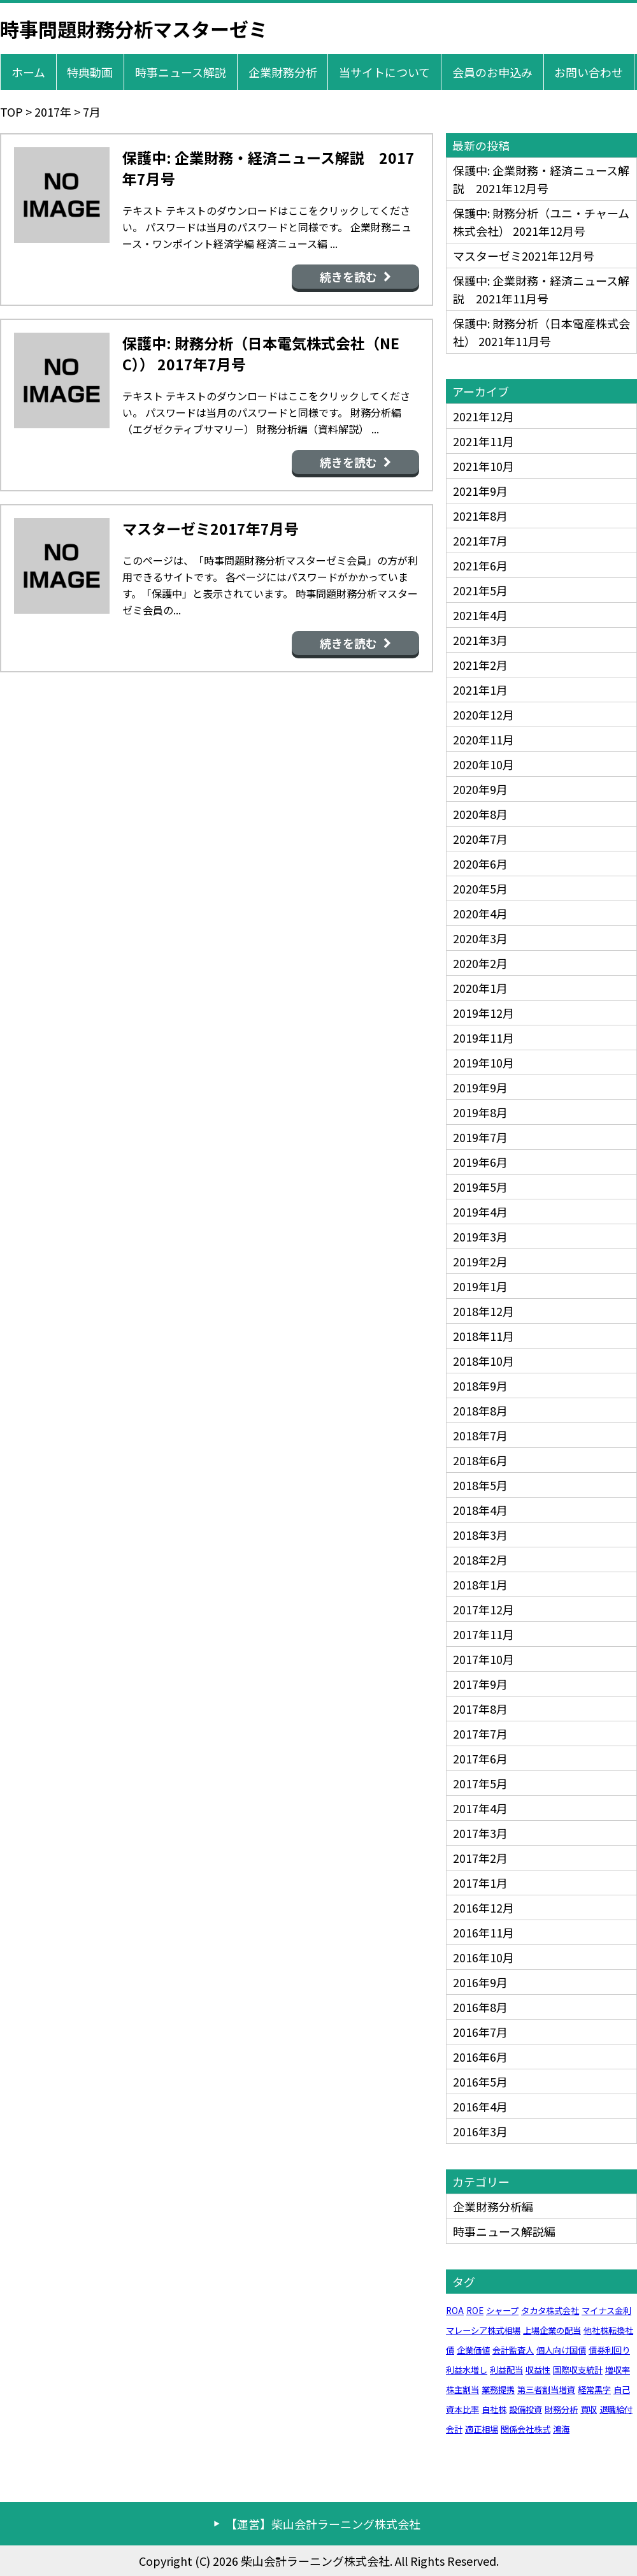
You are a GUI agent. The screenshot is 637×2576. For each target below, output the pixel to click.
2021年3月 (480, 640)
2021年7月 (480, 540)
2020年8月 (480, 814)
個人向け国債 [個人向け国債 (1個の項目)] (561, 2350)
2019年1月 (480, 1286)
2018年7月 (480, 1435)
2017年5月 (480, 1783)
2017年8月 (480, 1708)
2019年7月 (480, 1137)
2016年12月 (483, 1907)
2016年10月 (483, 1957)
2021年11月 (483, 441)
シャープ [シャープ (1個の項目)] (502, 2311)
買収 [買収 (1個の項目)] (588, 2409)
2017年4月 (480, 1808)
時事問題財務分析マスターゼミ (134, 28)
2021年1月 (480, 689)
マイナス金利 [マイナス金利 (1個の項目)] (606, 2311)
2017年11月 (483, 1634)
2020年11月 (483, 739)
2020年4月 (480, 913)
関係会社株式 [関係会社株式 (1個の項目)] (525, 2429)
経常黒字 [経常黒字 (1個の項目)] (594, 2390)
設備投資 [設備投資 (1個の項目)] (525, 2409)
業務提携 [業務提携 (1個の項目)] (498, 2390)
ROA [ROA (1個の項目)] (455, 2311)
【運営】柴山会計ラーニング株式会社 (322, 2523)
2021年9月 (480, 490)
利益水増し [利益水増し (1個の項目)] (466, 2370)
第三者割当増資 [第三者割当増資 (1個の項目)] (546, 2390)
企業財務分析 (282, 72)
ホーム (28, 72)
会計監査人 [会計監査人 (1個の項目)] (513, 2350)
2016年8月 (480, 2007)
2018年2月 (480, 1559)
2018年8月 (480, 1410)
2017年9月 (480, 1683)
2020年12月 (483, 714)
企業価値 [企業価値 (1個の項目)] (473, 2350)
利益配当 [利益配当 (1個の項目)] (506, 2370)
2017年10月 (483, 1659)
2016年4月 (480, 2106)
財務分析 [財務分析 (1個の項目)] (561, 2409)
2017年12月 (483, 1609)
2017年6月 (480, 1758)
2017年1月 (480, 1882)
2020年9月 (480, 789)
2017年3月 (480, 1833)
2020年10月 (483, 764)
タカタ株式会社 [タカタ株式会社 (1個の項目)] (550, 2311)
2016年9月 (480, 1982)
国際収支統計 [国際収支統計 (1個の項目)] (578, 2370)
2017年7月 (480, 1733)
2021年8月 (480, 515)
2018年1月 (480, 1584)
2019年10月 (483, 1062)
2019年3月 (480, 1236)
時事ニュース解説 (180, 72)
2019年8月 (480, 1112)
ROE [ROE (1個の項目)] (474, 2311)
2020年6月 (480, 863)
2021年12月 (483, 416)
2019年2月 (480, 1261)
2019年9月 (480, 1087)
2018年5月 (480, 1485)
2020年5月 (480, 888)
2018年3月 (480, 1534)
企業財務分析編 (493, 2206)
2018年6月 (480, 1460)
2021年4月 (480, 615)
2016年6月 (480, 2056)
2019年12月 (483, 1012)
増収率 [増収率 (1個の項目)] (617, 2370)
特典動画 (90, 72)
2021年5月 (480, 590)
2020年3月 (480, 938)
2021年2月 (480, 664)
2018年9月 (480, 1385)
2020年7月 (480, 838)
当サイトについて (384, 72)
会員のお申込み (492, 72)
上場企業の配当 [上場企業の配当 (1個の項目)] (552, 2330)
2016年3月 (480, 2131)
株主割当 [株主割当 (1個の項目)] (462, 2390)
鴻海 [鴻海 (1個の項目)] (561, 2429)
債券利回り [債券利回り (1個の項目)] (609, 2350)
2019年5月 (480, 1186)
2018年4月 (480, 1509)
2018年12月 (483, 1311)
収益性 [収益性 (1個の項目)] (538, 2370)
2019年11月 (483, 1037)
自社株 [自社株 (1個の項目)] (494, 2409)
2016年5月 (480, 2081)
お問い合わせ (588, 72)
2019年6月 (480, 1162)
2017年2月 (480, 1857)
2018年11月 (483, 1336)
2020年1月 (480, 988)
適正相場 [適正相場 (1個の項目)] (481, 2429)
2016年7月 (480, 2031)
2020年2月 (480, 963)
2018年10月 (483, 1360)
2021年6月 (480, 565)
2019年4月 (480, 1211)
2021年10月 (483, 466)
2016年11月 (483, 1932)
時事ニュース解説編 (504, 2231)
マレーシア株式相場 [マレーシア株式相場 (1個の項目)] (483, 2330)
